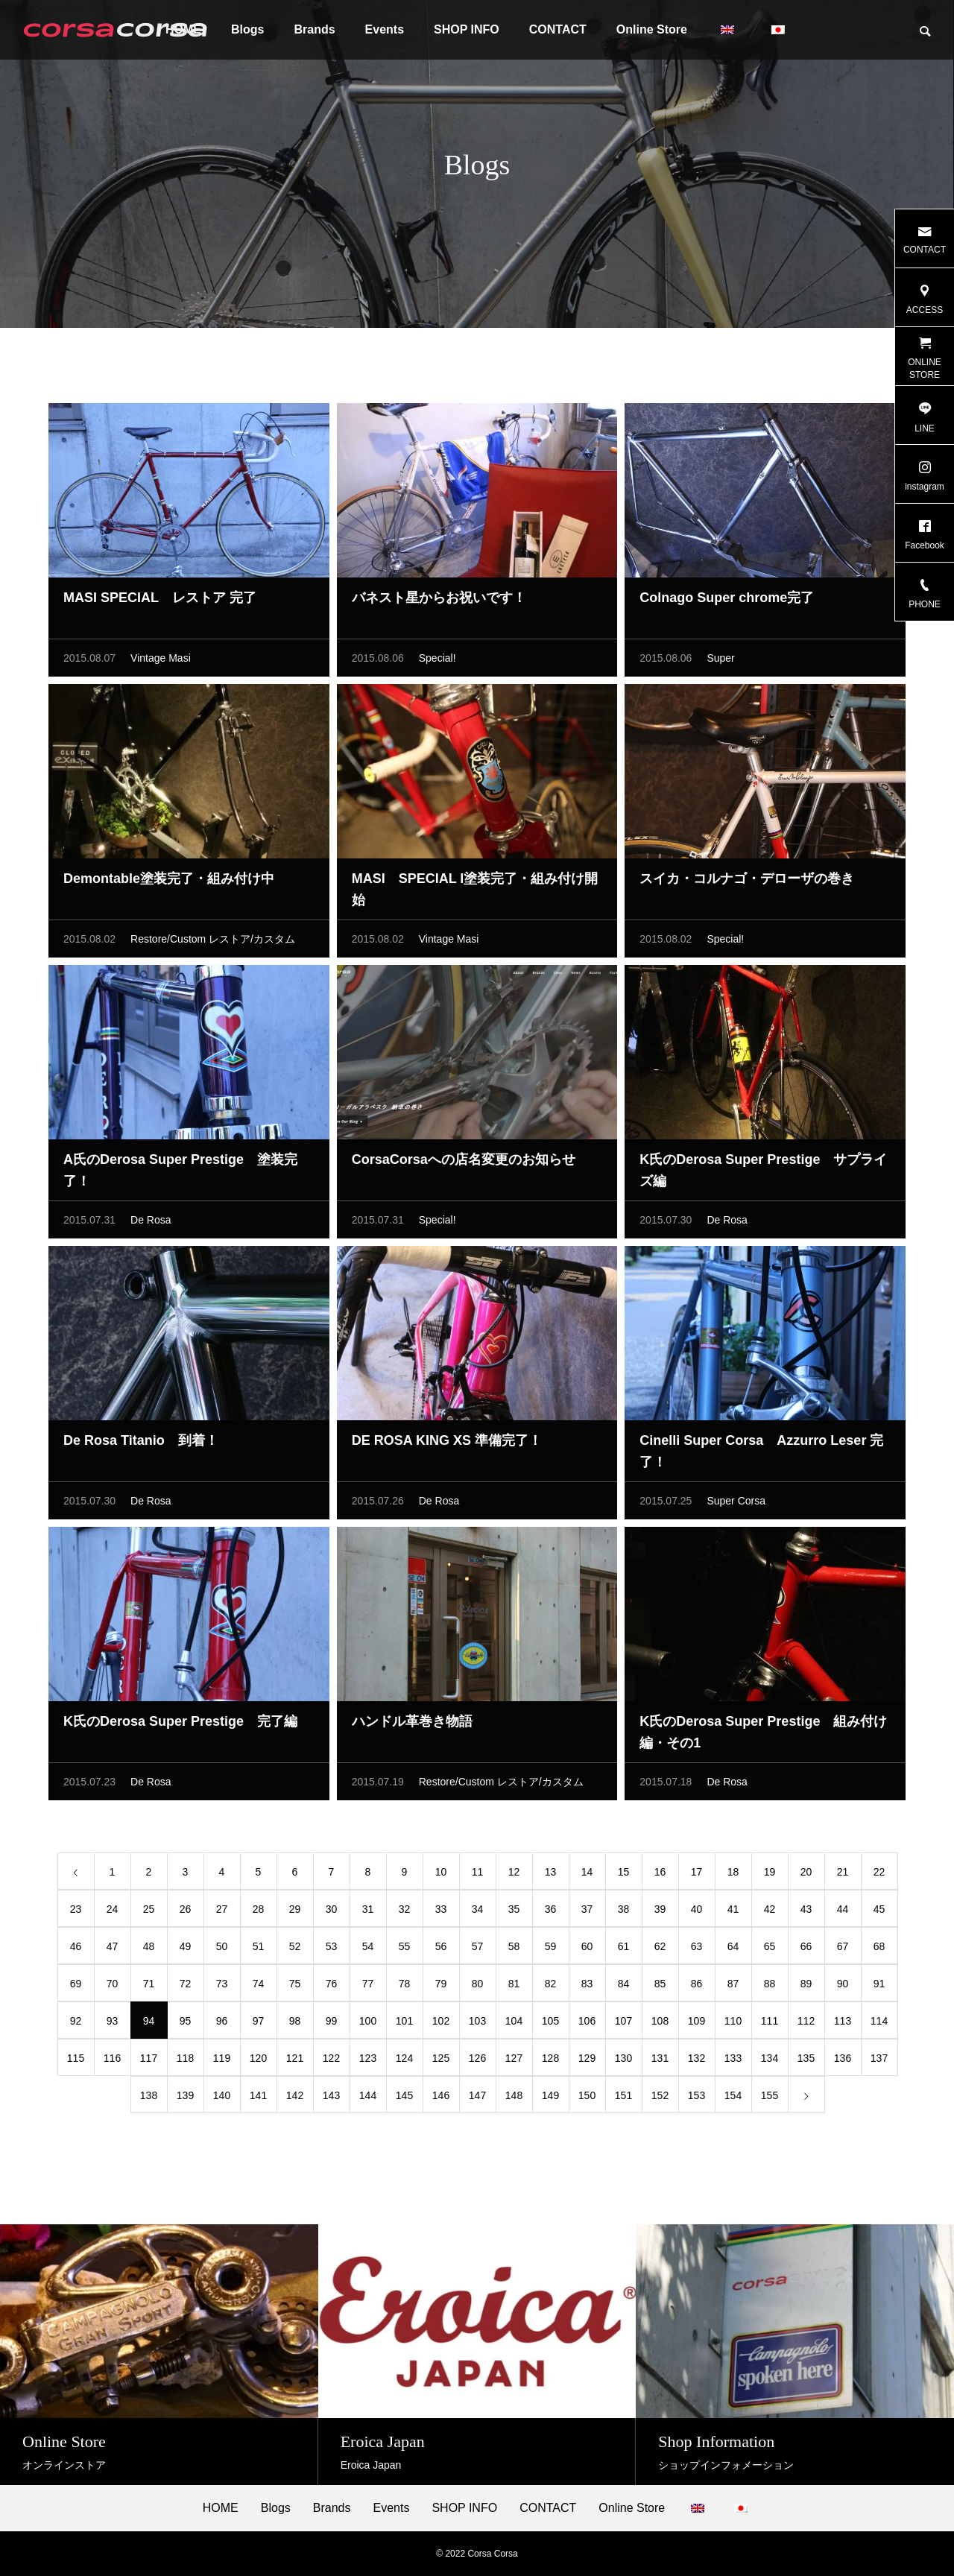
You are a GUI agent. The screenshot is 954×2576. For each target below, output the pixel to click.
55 (405, 1950)
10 (441, 1876)
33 (441, 1913)
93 (113, 2025)
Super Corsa (736, 1504)
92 (76, 2025)
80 (478, 1987)
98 (295, 2025)
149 (550, 2099)
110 (733, 2025)
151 (623, 2099)
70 (113, 1987)
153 (696, 2099)
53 (332, 1950)
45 (879, 1913)
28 (259, 1913)
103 (477, 2025)
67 (843, 1950)
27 (222, 1913)
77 (368, 1987)
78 (405, 1987)
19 (770, 1876)
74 (259, 1987)
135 (806, 2062)
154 (733, 2099)
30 (332, 1913)
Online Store (651, 29)
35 (514, 1913)
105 (550, 2025)
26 (186, 1913)
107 (623, 2025)
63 (697, 1950)
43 (806, 1913)
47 (113, 1950)
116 (112, 2062)
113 (842, 2025)
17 (697, 1876)
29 (295, 1913)
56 (441, 1950)
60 (587, 1950)
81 (514, 1987)
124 (404, 2062)
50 (222, 1950)
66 (806, 1950)
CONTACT (558, 29)
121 (294, 2062)
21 (843, 1876)
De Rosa (150, 1224)
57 (478, 1950)
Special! (437, 662)
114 (879, 2025)
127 (513, 2062)
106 (587, 2025)
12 (514, 1876)
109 (696, 2025)
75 (295, 1987)
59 (551, 1950)
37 (587, 1913)
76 (332, 1987)
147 (477, 2099)
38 (624, 1913)
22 (879, 1876)
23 (76, 1913)
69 (76, 1987)
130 (623, 2062)
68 (879, 1950)
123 (367, 2062)
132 (696, 2062)
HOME (220, 2508)
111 (769, 2025)
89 (806, 1987)
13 (551, 1876)
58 (514, 1950)
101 (404, 2025)
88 (770, 1987)
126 (477, 2062)
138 (148, 2099)
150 (587, 2099)
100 (367, 2025)
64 (733, 1950)
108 (660, 2025)
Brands (314, 29)
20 (806, 1876)
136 (842, 2062)
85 (660, 1987)
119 (221, 2062)
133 (733, 2062)
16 (660, 1876)
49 (186, 1950)
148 (513, 2099)
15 (624, 1876)
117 (148, 2062)
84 (624, 1987)
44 (843, 1913)
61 (624, 1950)
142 (294, 2099)
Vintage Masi (160, 662)
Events (384, 29)
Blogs (247, 29)
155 (769, 2099)
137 (879, 2062)
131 (660, 2062)
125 (440, 2062)
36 (551, 1913)
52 (295, 1950)
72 (186, 1987)
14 (587, 1876)
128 (550, 2062)
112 (806, 2025)
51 (259, 1950)
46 (76, 1950)
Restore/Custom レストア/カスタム (212, 943)
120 (258, 2062)
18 (733, 1876)
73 (222, 1987)
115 (75, 2062)
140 (221, 2099)
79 (441, 1987)
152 (660, 2099)
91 (879, 1987)
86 (697, 1987)
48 (149, 1950)
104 (513, 2025)
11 (478, 1876)
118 (185, 2062)
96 (222, 2025)
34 (478, 1913)
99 (332, 2025)
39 (660, 1913)
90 (843, 1987)
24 (113, 1913)
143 (331, 2099)
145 (404, 2099)
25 (149, 1913)
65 (770, 1950)
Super (720, 662)
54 (368, 1950)
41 (733, 1913)
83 (587, 1987)
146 (440, 2099)
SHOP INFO (466, 29)
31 (368, 1913)
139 (185, 2099)
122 (331, 2062)
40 (697, 1913)
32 (405, 1913)
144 (367, 2099)
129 (587, 2062)
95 (186, 2025)
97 (259, 2025)
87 (733, 1987)
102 (440, 2025)
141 (258, 2099)
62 (660, 1950)
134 (769, 2062)
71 (149, 1987)
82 (551, 1987)
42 (770, 1913)
